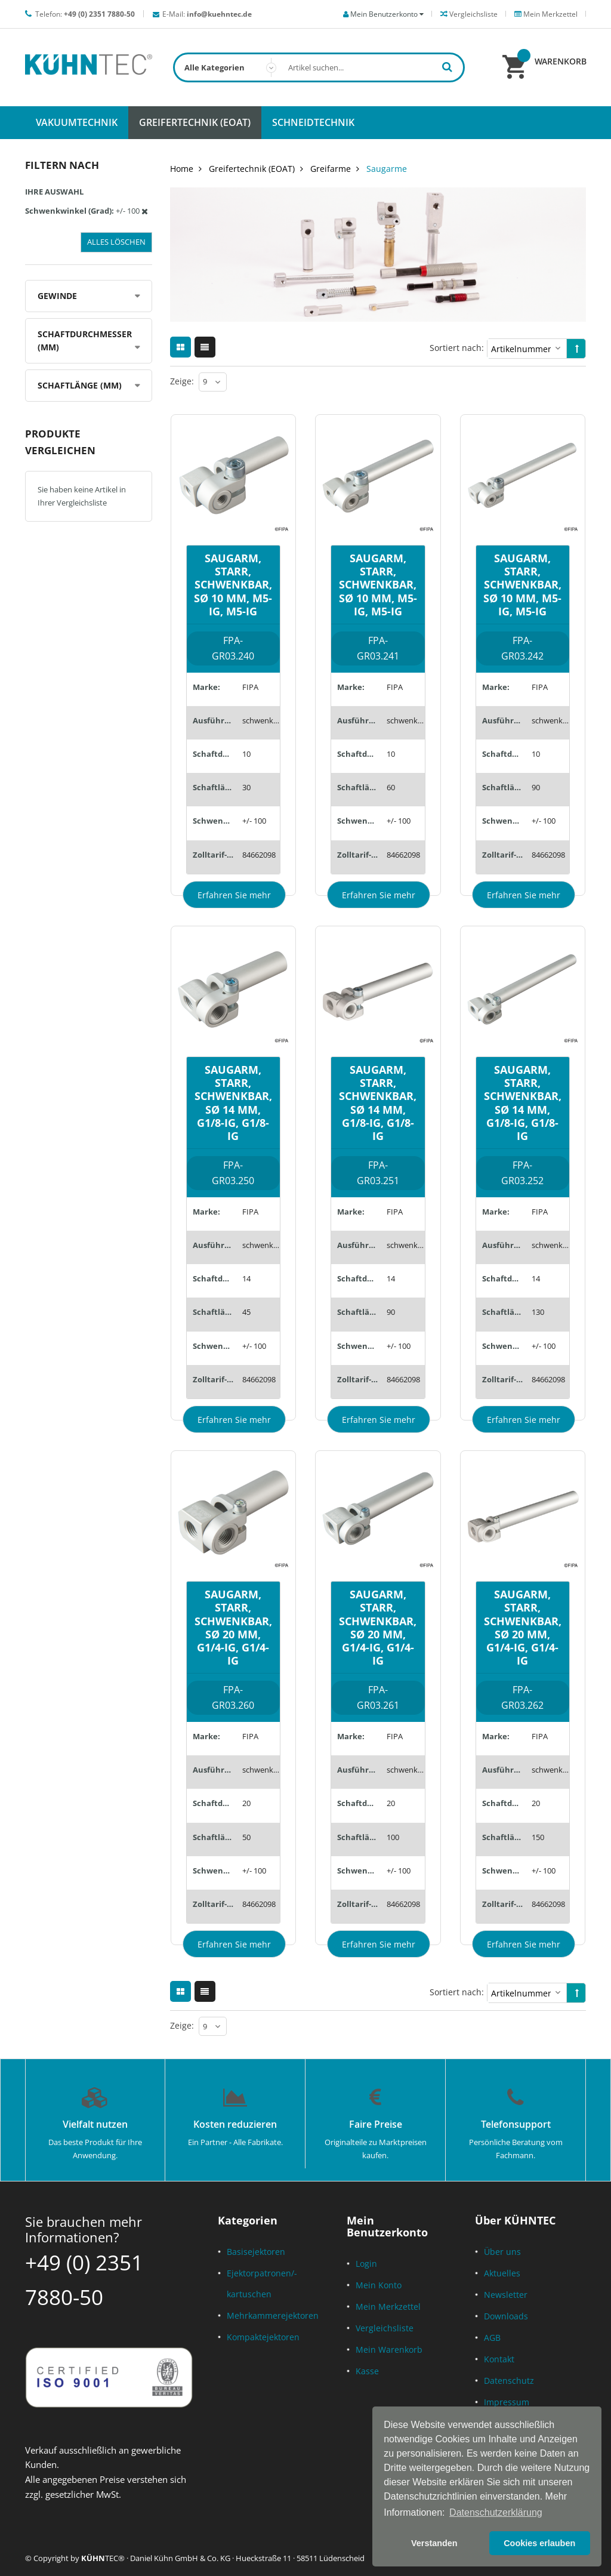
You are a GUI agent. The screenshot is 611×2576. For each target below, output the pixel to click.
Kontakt (499, 2359)
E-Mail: (207, 14)
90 (536, 787)
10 (246, 753)
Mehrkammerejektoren (273, 2315)
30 (246, 787)
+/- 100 (254, 820)
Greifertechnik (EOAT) (252, 168)
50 (246, 1837)
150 (538, 1837)
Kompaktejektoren (263, 2337)
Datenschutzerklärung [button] (495, 2512)
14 (246, 1278)
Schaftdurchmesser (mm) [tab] (85, 340)
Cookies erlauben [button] (539, 2543)
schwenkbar (261, 720)
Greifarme (330, 168)
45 (246, 1312)
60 (391, 787)
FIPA (250, 687)
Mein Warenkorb (389, 2349)
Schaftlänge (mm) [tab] (80, 385)
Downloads (506, 2316)
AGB (492, 2337)
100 (393, 1837)
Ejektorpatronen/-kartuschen (262, 2283)
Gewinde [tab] (57, 295)
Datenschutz (509, 2380)
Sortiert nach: (457, 347)
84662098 (259, 854)
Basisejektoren (256, 2251)
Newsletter (505, 2294)
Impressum (506, 2402)
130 (538, 1312)
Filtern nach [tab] (62, 165)
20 (246, 1803)
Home (181, 168)
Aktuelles (502, 2273)
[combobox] (319, 67)
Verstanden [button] (434, 2543)
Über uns (502, 2251)
